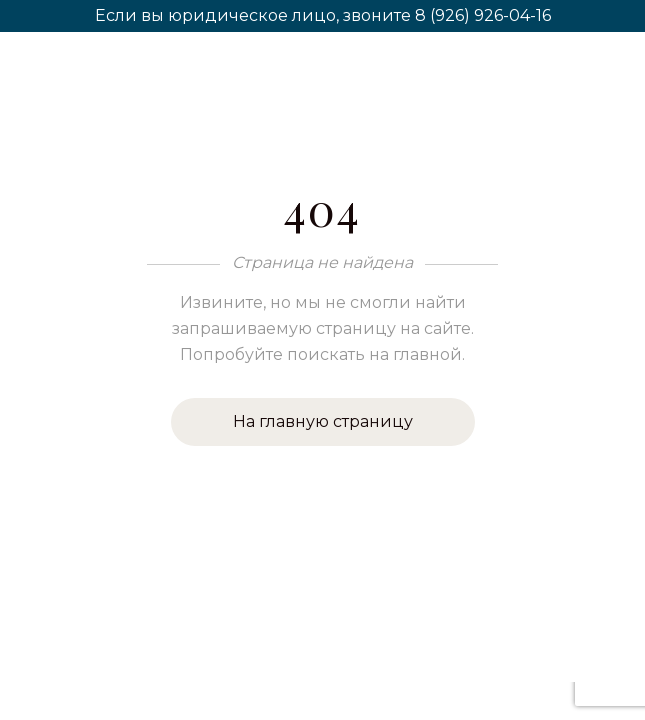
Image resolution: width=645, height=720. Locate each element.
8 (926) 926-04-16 (483, 15)
